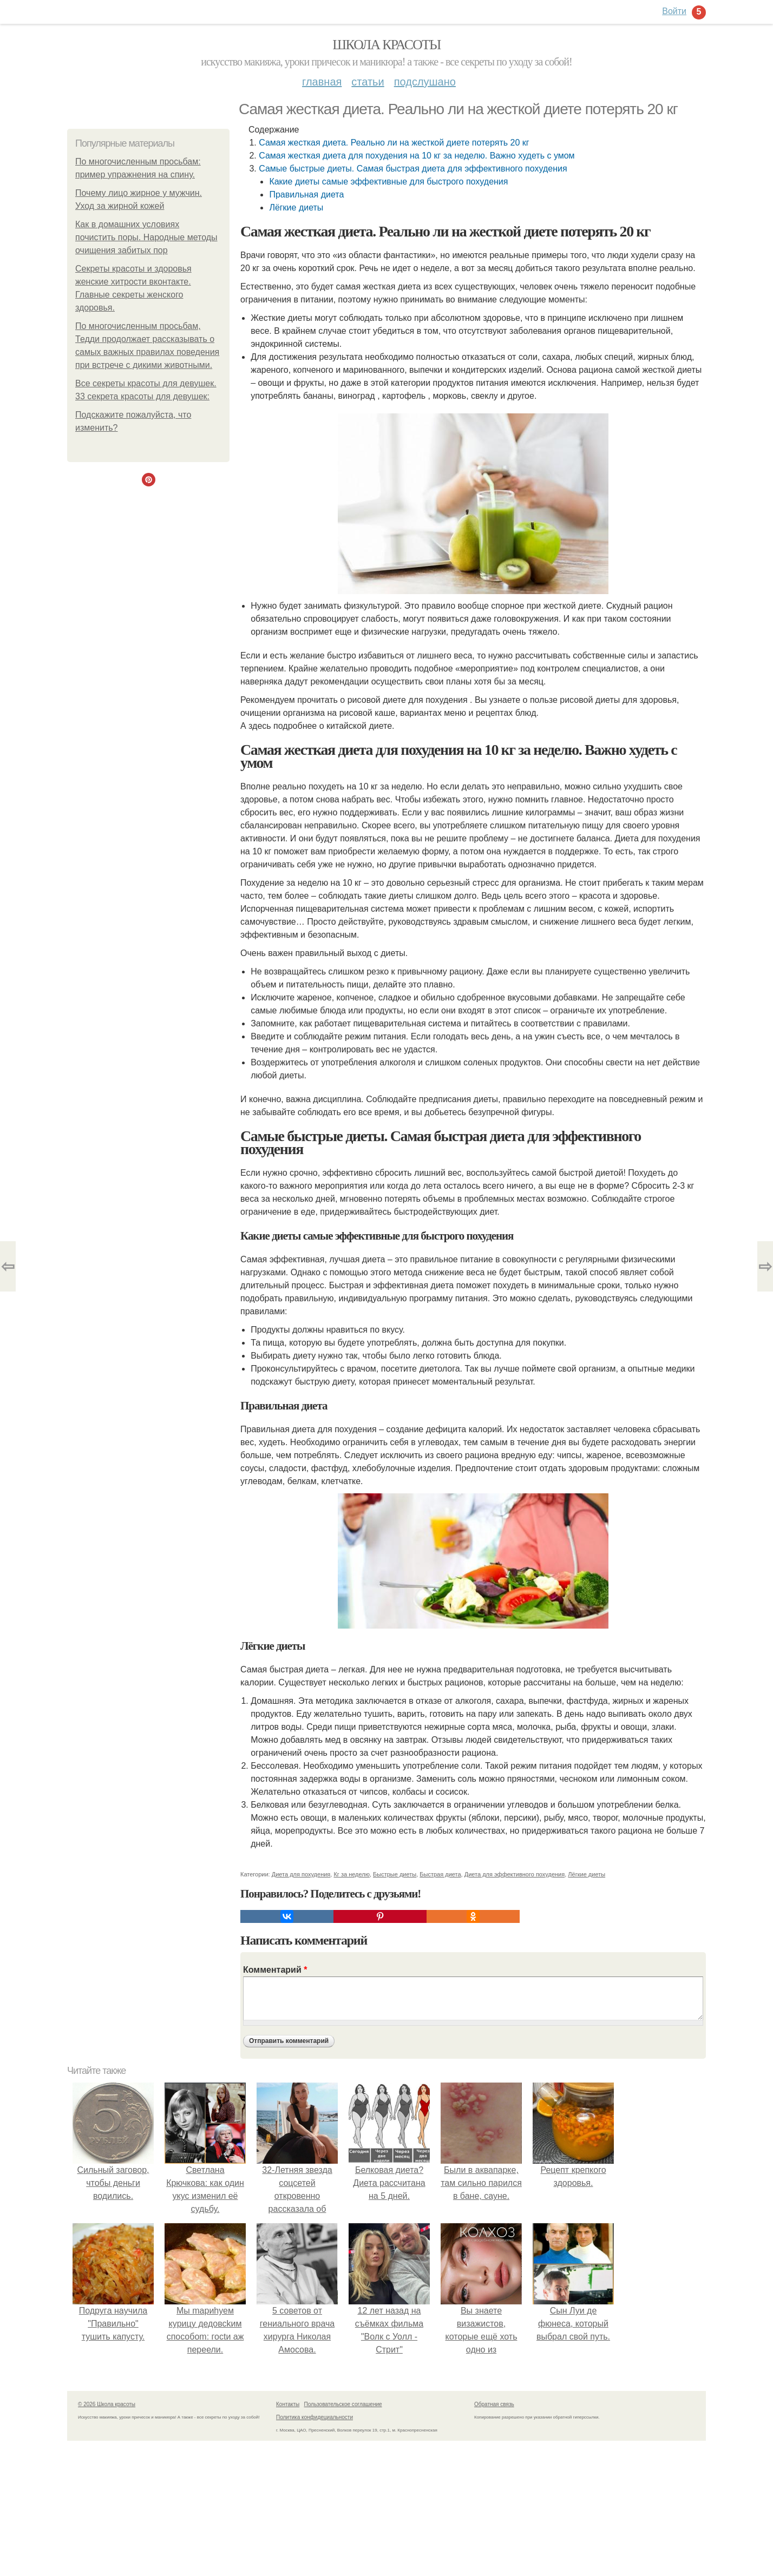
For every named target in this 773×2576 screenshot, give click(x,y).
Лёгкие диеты (296, 207)
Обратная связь (494, 2404)
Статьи (367, 82)
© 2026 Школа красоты (106, 2404)
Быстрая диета (440, 1874)
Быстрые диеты (394, 1874)
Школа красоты (386, 44)
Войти (674, 11)
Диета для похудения (301, 1874)
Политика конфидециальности (314, 2417)
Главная (322, 82)
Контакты (287, 2404)
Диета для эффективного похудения (514, 1874)
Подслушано (425, 82)
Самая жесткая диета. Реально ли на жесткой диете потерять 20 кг (394, 142)
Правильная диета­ (306, 194)
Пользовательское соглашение (343, 2404)
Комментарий (275, 1969)
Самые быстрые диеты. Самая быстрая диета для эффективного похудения (413, 168)
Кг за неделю (351, 1874)
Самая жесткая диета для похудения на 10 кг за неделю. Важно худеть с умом (416, 155)
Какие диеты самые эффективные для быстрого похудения (388, 181)
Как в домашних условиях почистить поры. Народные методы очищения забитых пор (146, 237)
